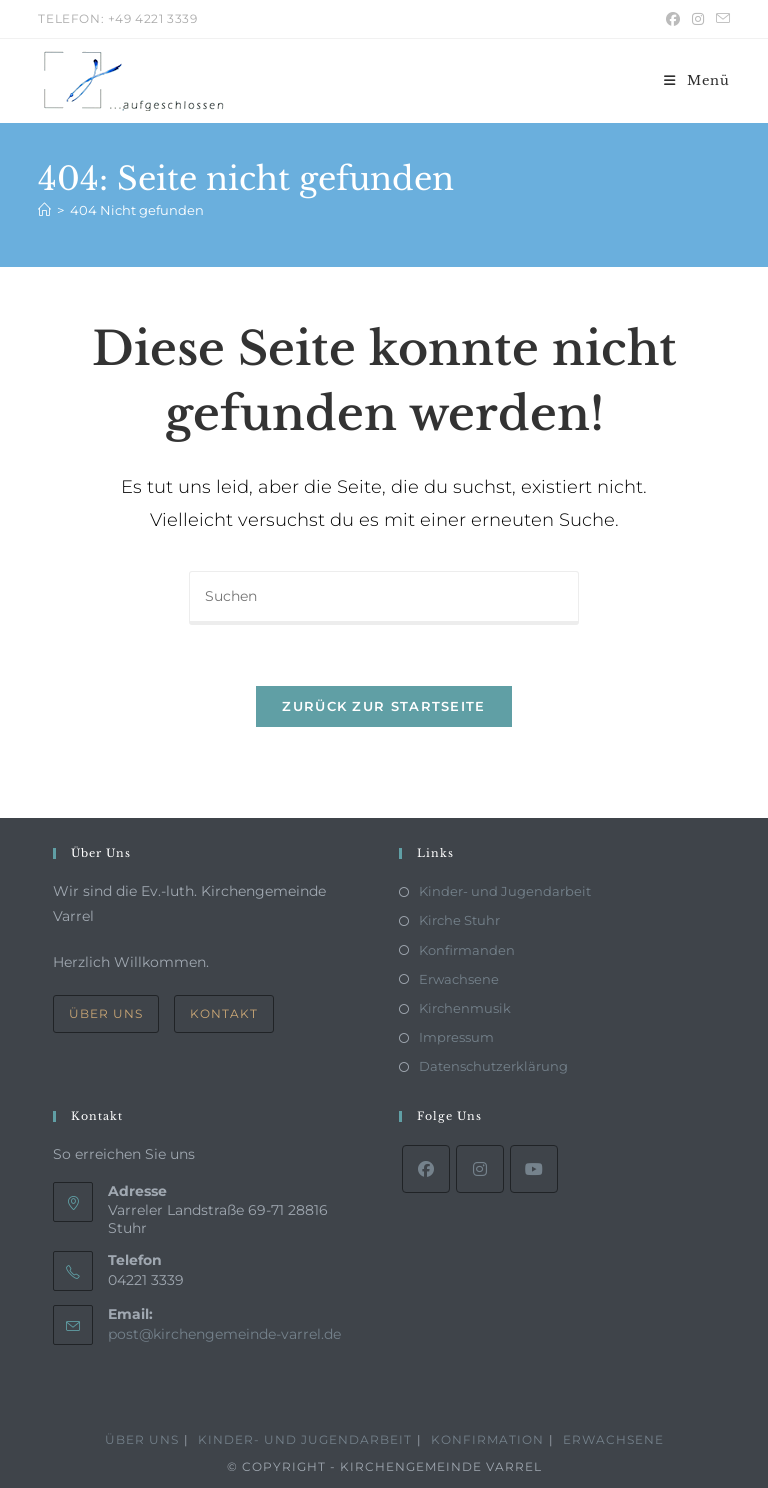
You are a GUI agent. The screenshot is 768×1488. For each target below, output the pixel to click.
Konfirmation (487, 1439)
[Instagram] (480, 1169)
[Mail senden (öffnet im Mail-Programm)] (720, 19)
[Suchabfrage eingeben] (384, 598)
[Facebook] (426, 1169)
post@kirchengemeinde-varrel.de (224, 1334)
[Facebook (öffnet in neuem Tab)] (673, 19)
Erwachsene (459, 979)
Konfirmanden (467, 950)
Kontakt (224, 1013)
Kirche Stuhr (459, 920)
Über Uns (106, 1013)
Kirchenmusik (465, 1008)
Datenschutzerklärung (493, 1066)
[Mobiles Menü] (697, 80)
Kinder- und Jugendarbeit (505, 891)
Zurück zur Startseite (383, 706)
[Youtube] (534, 1169)
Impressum (456, 1037)
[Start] (44, 210)
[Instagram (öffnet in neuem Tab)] (698, 19)
